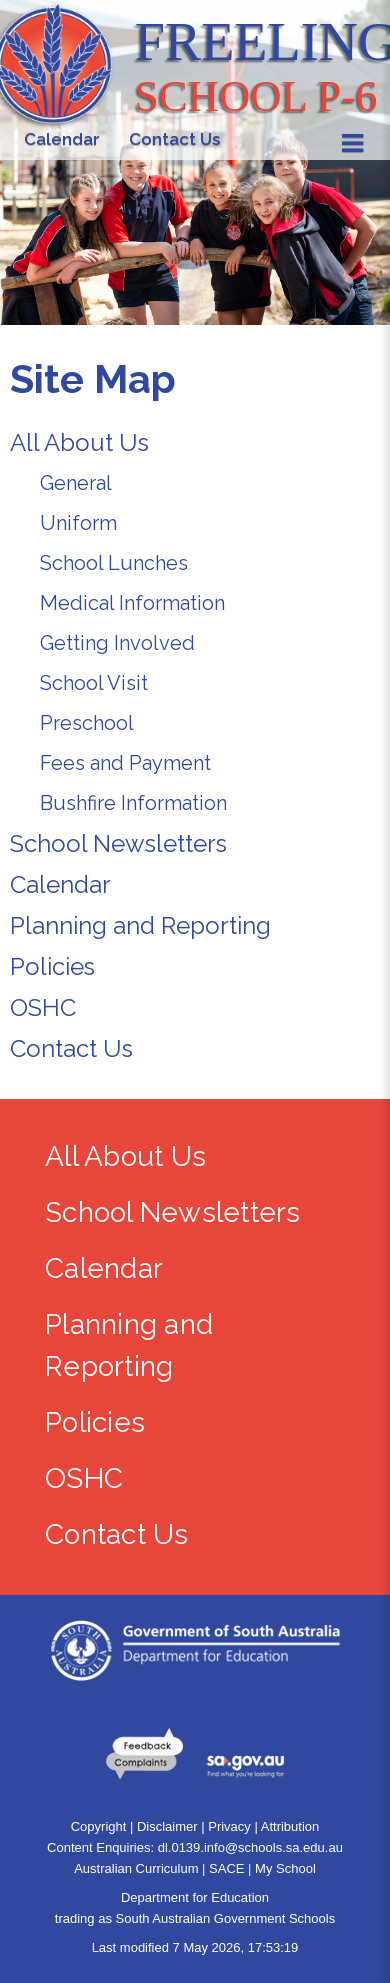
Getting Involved (117, 643)
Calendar (60, 884)
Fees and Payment (125, 763)
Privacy (229, 1826)
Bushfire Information (133, 803)
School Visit (94, 683)
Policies (52, 966)
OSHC (43, 1007)
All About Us (79, 442)
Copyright (99, 1826)
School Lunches (114, 563)
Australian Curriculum (136, 1868)
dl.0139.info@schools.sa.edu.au (250, 1847)
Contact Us (71, 1048)
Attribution (290, 1826)
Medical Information (132, 603)
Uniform (78, 523)
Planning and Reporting (140, 925)
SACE (226, 1868)
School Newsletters (118, 843)
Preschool (87, 723)
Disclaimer (167, 1826)
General (76, 483)
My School (285, 1868)
